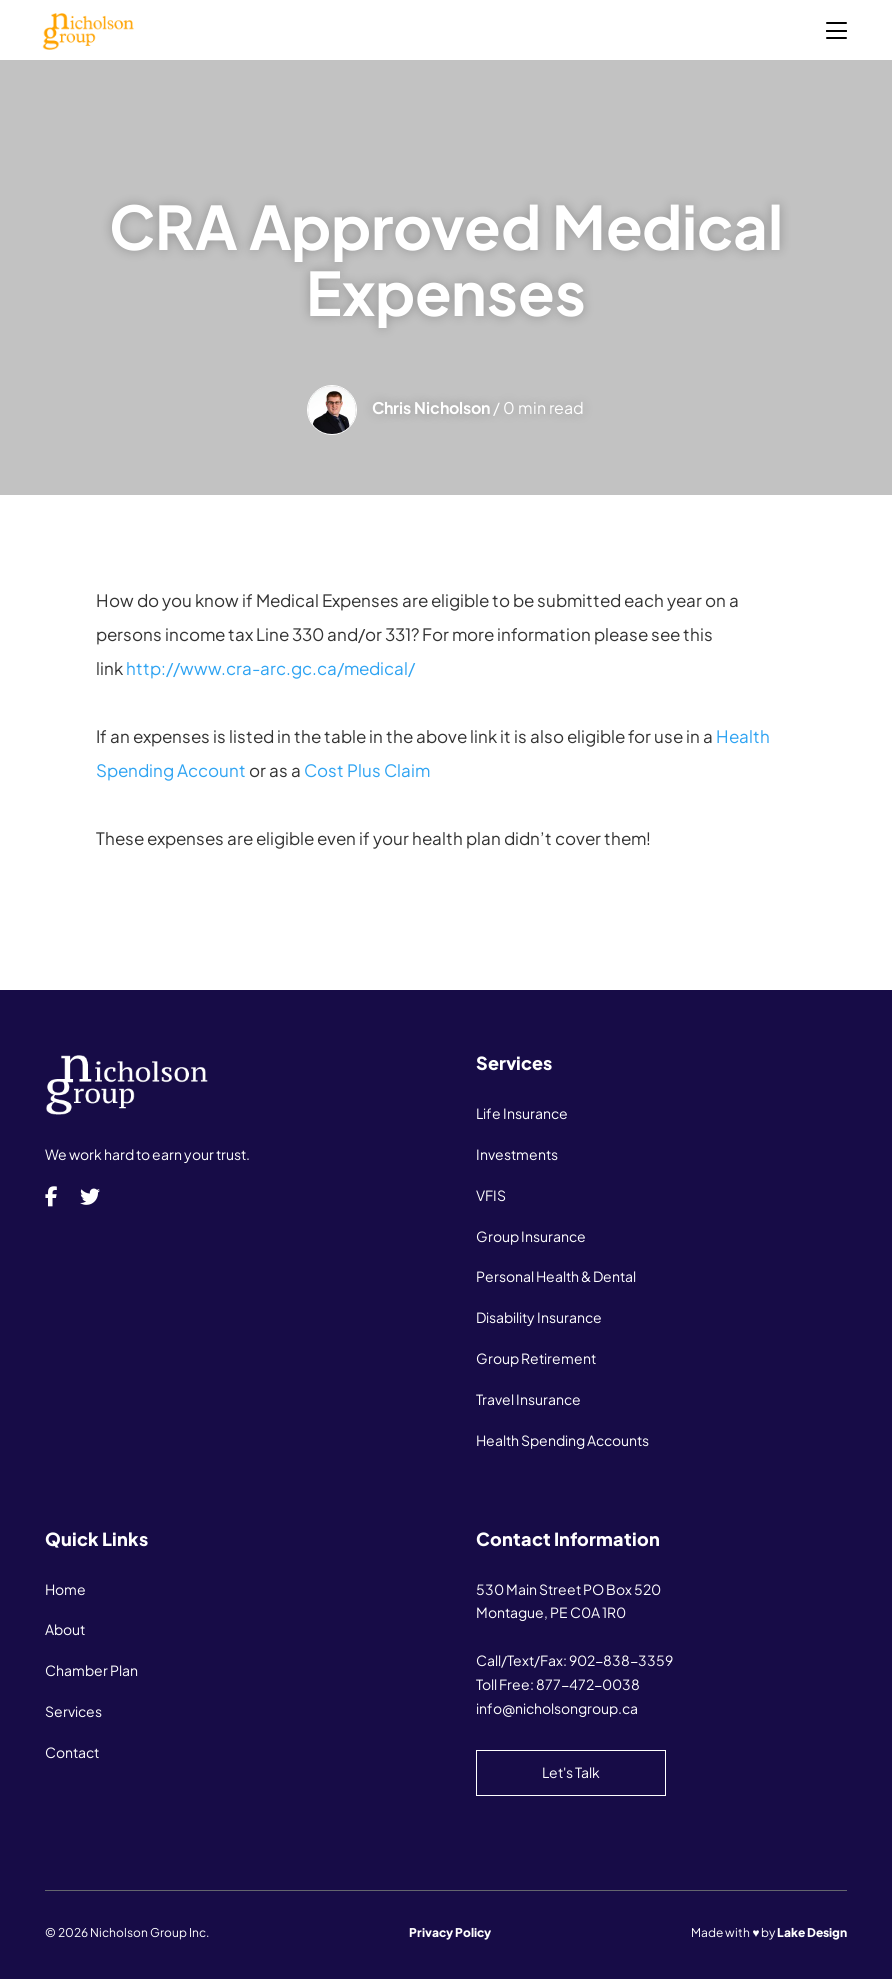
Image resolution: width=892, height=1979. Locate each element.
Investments (517, 1154)
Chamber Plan (91, 1670)
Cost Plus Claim (367, 770)
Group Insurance (531, 1236)
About (65, 1629)
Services (73, 1711)
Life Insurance (522, 1113)
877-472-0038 (588, 1684)
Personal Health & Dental (556, 1276)
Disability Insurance (539, 1317)
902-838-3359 (621, 1660)
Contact (72, 1752)
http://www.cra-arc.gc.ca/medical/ (270, 668)
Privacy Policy (450, 1932)
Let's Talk (571, 1772)
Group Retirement (536, 1358)
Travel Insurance (528, 1399)
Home (65, 1589)
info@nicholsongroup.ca (557, 1708)
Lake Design (812, 1932)
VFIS (491, 1195)
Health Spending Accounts (562, 1440)
